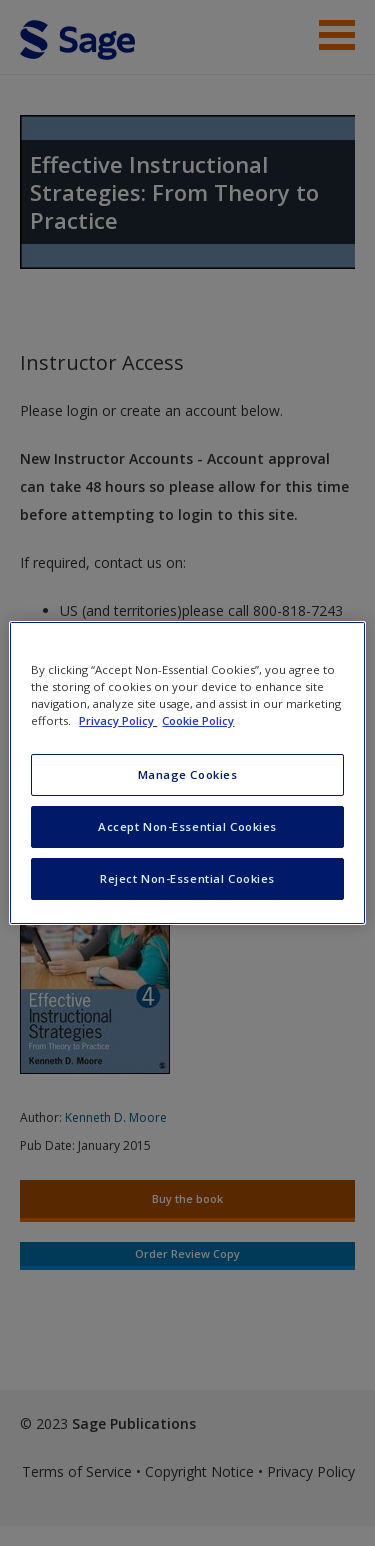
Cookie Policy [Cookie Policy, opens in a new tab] (198, 720)
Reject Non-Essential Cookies (187, 878)
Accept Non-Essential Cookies (187, 826)
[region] (187, 773)
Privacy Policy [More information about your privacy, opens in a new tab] (118, 720)
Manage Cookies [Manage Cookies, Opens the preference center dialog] (188, 774)
